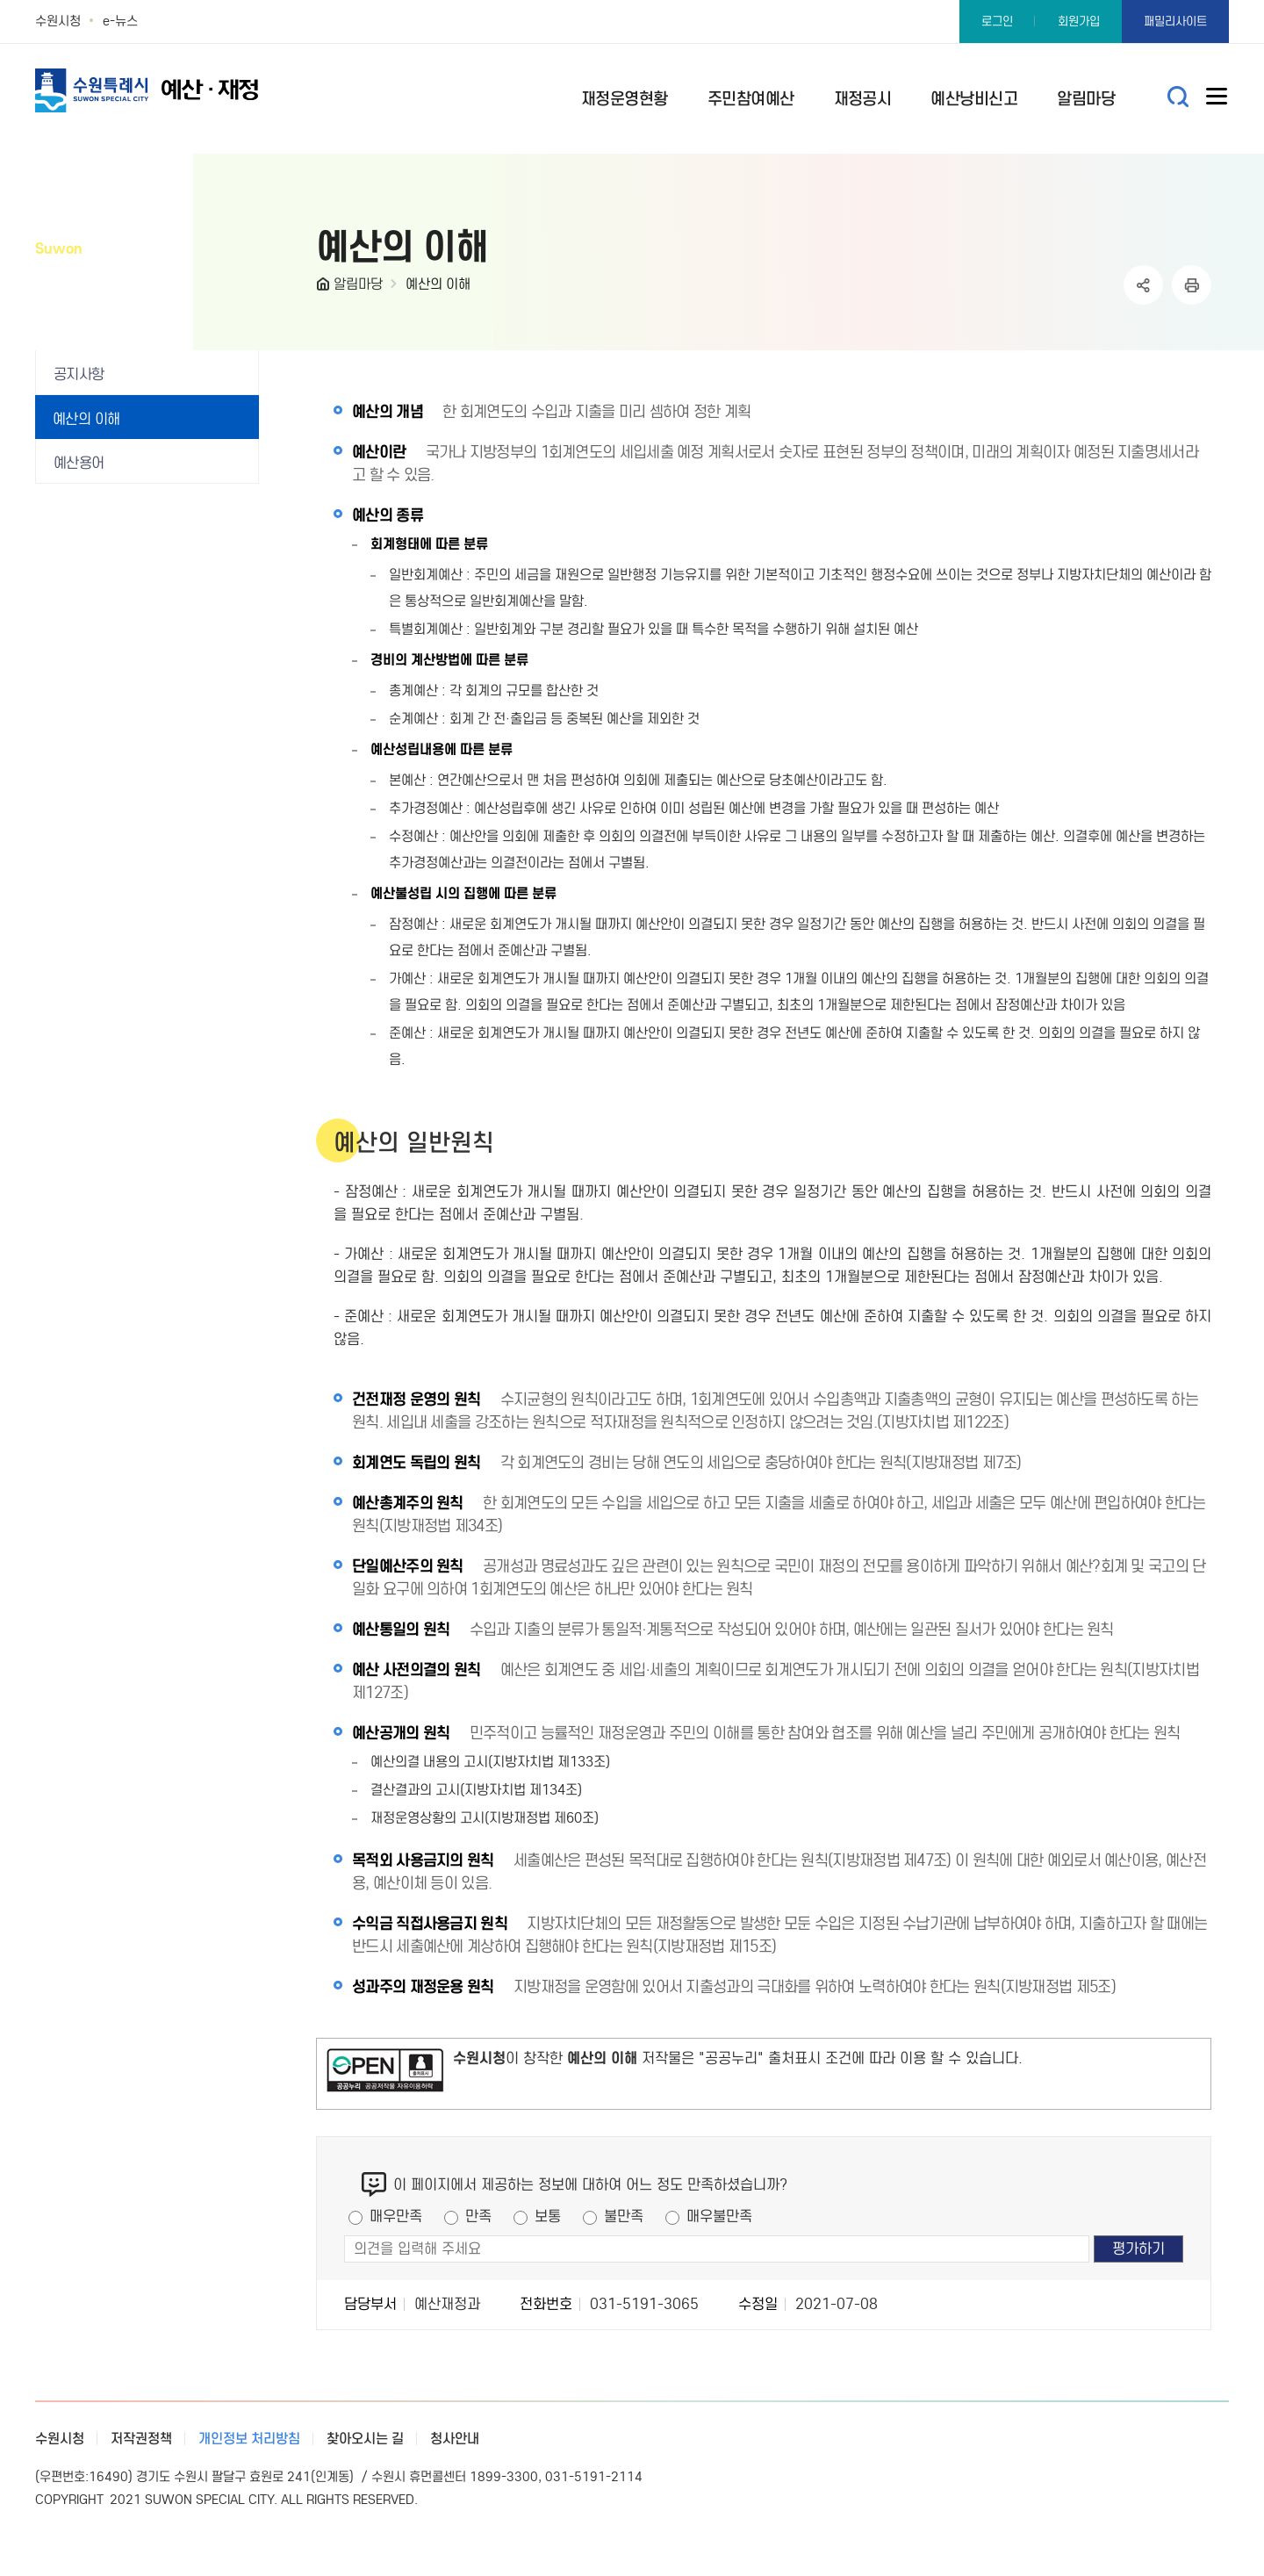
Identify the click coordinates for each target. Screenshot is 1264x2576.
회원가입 (1079, 21)
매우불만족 (719, 2216)
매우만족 (396, 2216)
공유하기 (1143, 285)
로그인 (997, 21)
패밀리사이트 (1175, 21)
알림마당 (358, 284)
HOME (325, 288)
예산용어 (79, 463)
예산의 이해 (438, 284)
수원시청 (58, 21)
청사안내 (454, 2438)
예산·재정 (175, 90)
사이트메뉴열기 (1217, 100)
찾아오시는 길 (365, 2438)
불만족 (623, 2216)
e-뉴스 (120, 21)
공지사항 (79, 374)
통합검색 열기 (1178, 97)
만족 (478, 2216)
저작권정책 (141, 2438)
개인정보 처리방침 (249, 2438)
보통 (548, 2216)
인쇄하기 (1191, 285)
